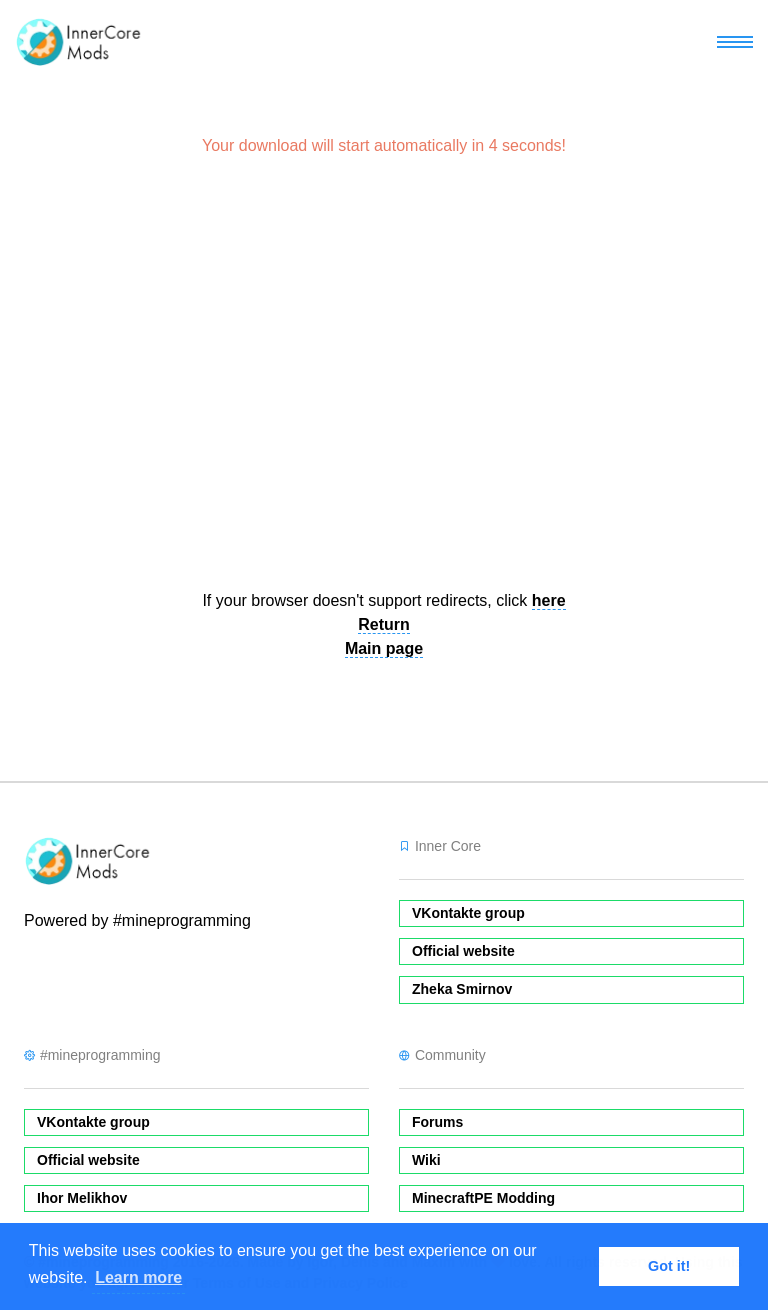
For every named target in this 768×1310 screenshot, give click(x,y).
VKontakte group (468, 913)
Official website (463, 951)
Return (384, 624)
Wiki (426, 1160)
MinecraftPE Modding (483, 1198)
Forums (437, 1122)
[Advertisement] (384, 382)
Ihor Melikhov (82, 1198)
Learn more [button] (138, 1277)
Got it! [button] (669, 1266)
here (549, 600)
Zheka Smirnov (462, 989)
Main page (384, 648)
